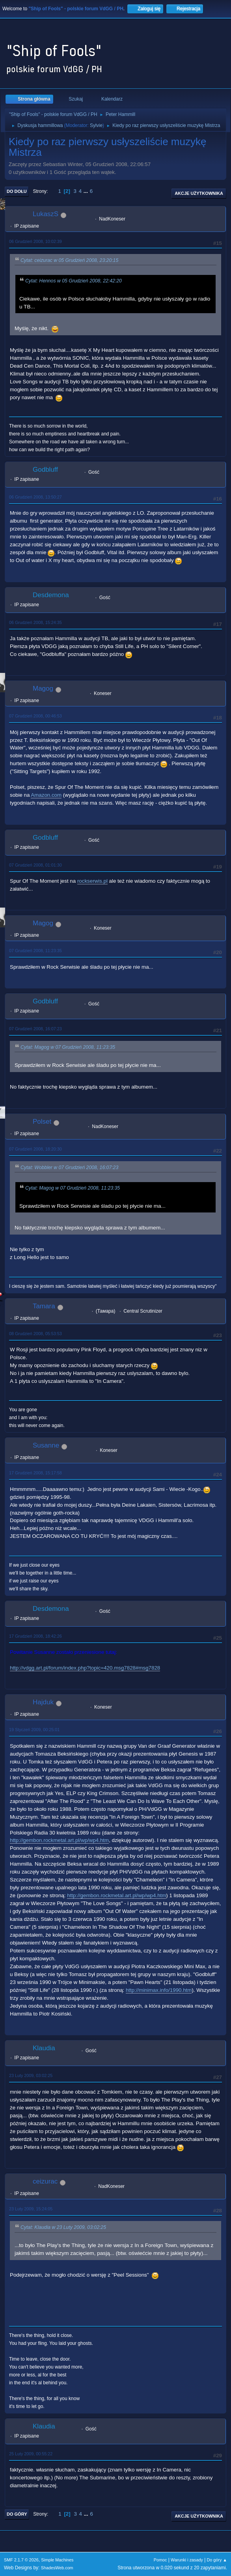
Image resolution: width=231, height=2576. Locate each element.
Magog (43, 688)
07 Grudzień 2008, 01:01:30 (35, 865)
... (86, 191)
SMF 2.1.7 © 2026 (21, 2559)
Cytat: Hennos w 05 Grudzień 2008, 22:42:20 (73, 281)
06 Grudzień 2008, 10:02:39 (35, 241)
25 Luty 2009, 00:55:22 (30, 2453)
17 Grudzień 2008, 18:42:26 (35, 1636)
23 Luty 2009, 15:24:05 (30, 2208)
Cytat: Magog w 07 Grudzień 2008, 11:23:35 (67, 1047)
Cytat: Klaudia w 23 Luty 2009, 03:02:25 (63, 2227)
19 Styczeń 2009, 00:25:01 (34, 1729)
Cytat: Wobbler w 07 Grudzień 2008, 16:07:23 (69, 1167)
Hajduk (43, 1702)
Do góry (17, 2514)
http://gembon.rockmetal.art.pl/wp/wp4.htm (59, 1840)
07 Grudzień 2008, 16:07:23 (35, 1028)
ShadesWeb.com (57, 2567)
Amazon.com (46, 795)
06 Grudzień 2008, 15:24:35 (35, 622)
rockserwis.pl (92, 881)
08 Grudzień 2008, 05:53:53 (35, 1333)
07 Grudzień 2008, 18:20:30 (35, 1149)
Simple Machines (57, 2559)
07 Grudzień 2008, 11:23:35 (35, 950)
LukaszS (45, 214)
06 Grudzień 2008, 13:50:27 (35, 497)
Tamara (44, 1306)
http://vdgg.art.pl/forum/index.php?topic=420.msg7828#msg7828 (85, 1668)
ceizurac (45, 2181)
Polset (42, 1121)
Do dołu (17, 191)
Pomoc (160, 2559)
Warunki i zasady (187, 2559)
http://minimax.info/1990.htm (159, 1990)
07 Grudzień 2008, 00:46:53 (35, 716)
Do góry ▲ (217, 2559)
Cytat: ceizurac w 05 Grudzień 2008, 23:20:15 (69, 260)
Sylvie (96, 125)
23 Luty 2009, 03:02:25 (30, 2075)
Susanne (46, 1445)
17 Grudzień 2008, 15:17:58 (35, 1472)
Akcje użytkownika (199, 193)
